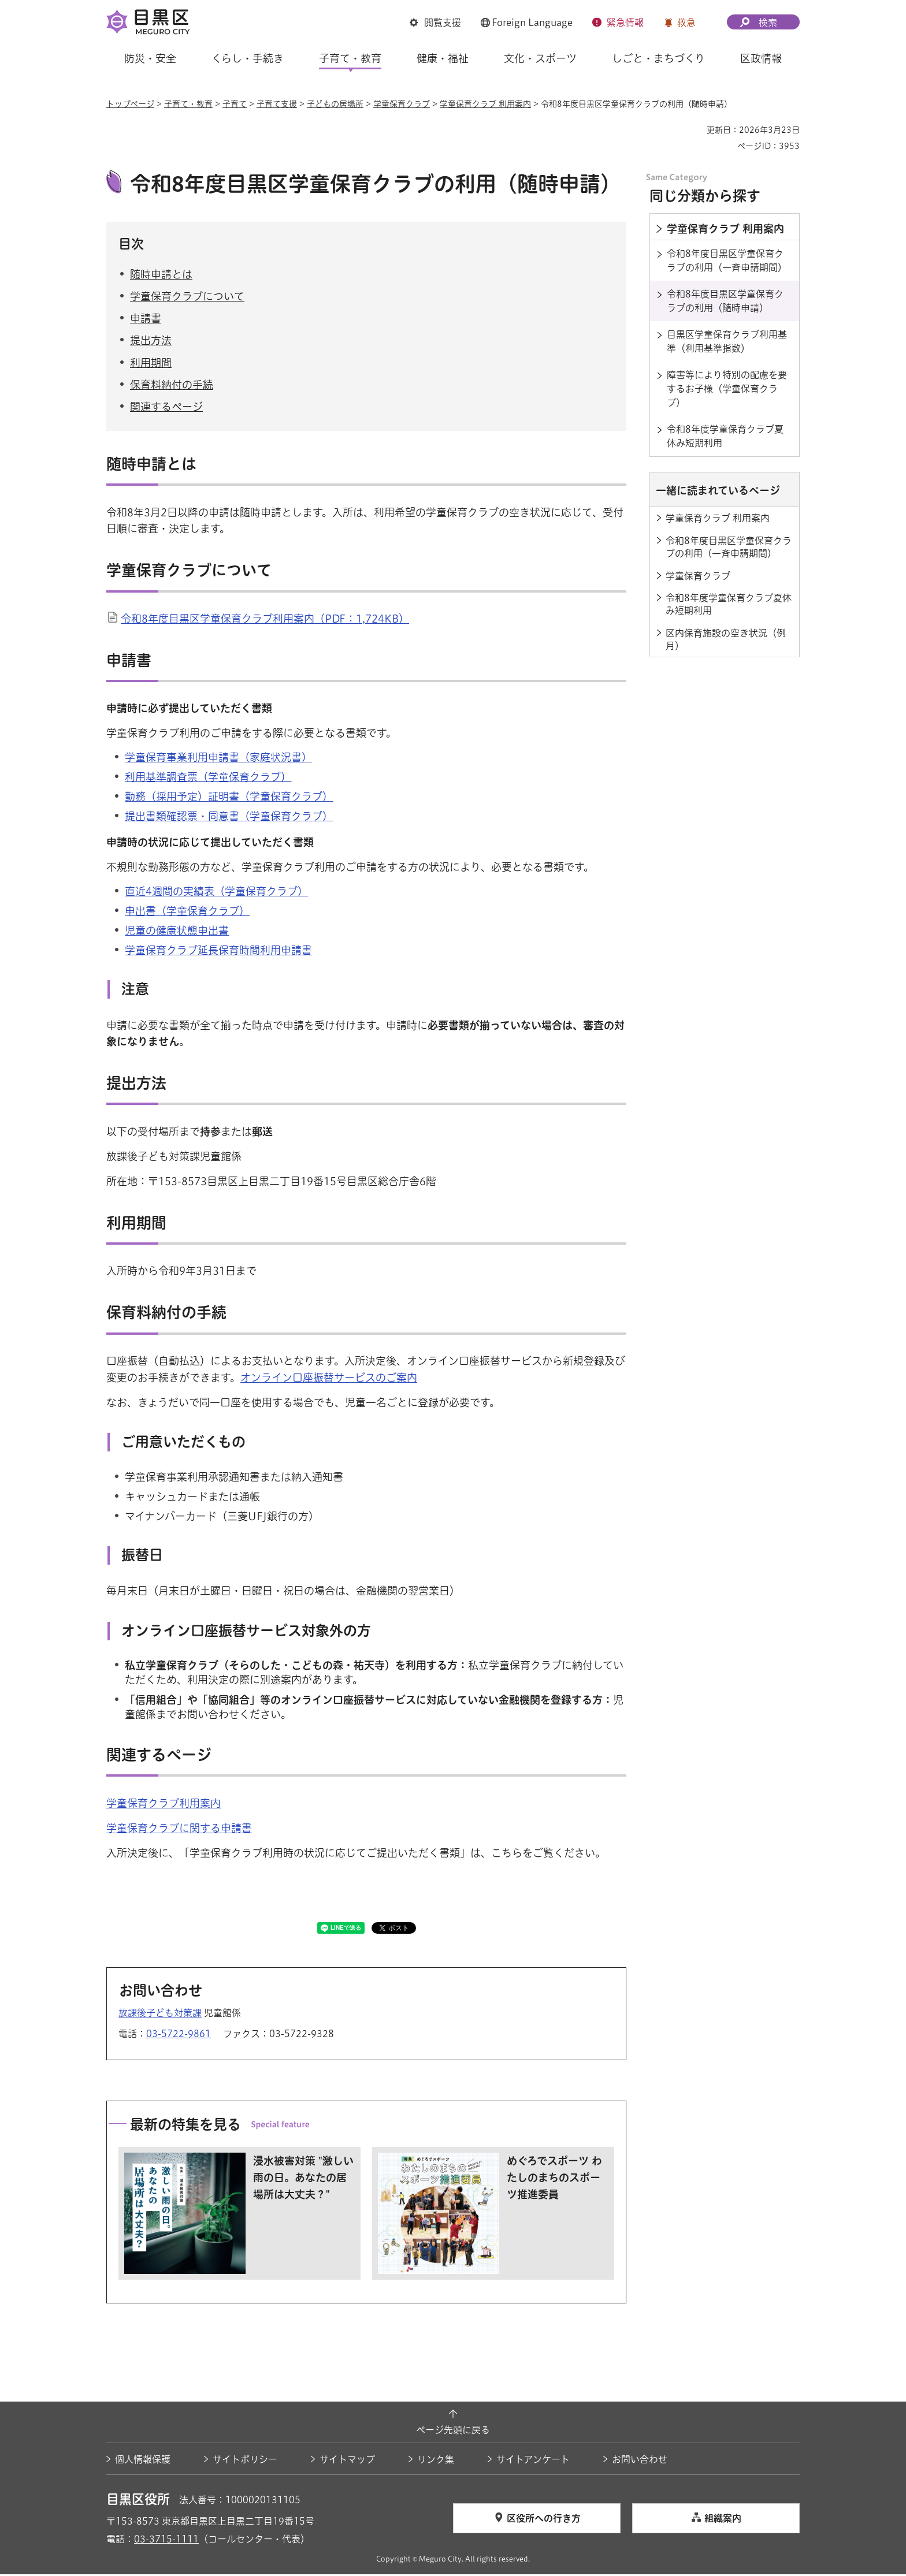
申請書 (145, 320)
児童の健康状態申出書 (177, 932)
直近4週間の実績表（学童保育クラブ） (216, 892)
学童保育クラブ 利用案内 (485, 104)
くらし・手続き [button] (247, 58)
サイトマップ (347, 2460)
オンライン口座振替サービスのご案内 (328, 1378)
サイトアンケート (533, 2460)
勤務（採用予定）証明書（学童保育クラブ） (229, 797)
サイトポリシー (245, 2460)
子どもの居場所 (335, 104)
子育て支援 (277, 104)
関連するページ (166, 408)
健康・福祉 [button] (443, 58)
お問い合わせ (639, 2460)
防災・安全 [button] (150, 58)
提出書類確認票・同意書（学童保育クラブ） (229, 818)
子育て (234, 104)
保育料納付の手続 (171, 386)
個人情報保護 (142, 2460)
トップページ (130, 104)
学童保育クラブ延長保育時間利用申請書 (218, 952)
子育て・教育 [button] (350, 58)
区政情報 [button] (761, 58)
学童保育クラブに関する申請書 (179, 1829)
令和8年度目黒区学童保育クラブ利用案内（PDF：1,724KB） (265, 620)
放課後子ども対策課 (160, 2014)
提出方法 (151, 342)
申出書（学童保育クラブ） (187, 912)
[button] (435, 22)
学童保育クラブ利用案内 (163, 1804)
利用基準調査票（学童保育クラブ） (208, 778)
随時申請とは (161, 275)
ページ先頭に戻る (453, 2431)
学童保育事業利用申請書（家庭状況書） (218, 758)
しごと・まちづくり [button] (658, 58)
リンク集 (435, 2460)
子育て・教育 (188, 104)
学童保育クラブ (401, 104)
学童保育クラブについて (187, 298)
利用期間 (151, 364)
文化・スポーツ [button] (540, 58)
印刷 (693, 129)
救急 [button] (686, 22)
